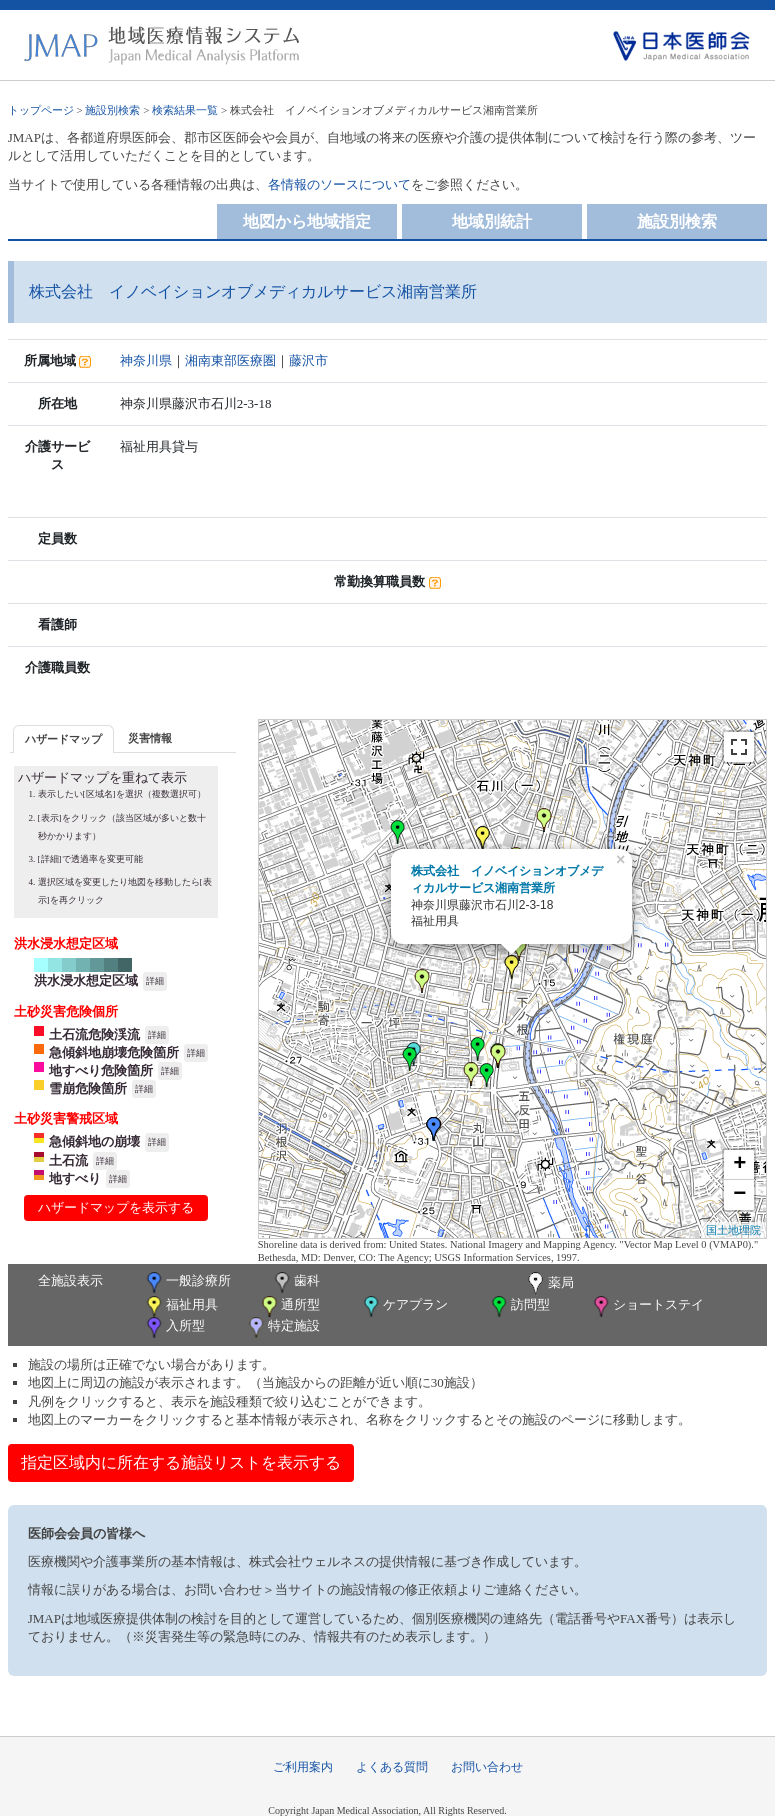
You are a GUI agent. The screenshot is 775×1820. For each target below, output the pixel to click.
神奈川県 (146, 360)
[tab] (63, 738)
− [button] (739, 1195)
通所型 (289, 1306)
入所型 (174, 1327)
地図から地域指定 (307, 221)
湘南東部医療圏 (230, 360)
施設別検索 (112, 110)
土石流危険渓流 (94, 1034)
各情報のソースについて (339, 184)
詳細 (155, 981)
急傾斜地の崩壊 (94, 1141)
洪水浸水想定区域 (86, 980)
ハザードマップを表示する (116, 1207)
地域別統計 (492, 221)
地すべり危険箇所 (101, 1070)
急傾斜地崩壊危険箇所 (114, 1052)
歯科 (295, 1282)
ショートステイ (647, 1306)
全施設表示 (70, 1280)
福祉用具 (180, 1306)
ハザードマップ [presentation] (63, 739)
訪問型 (519, 1306)
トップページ (41, 110)
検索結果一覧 (185, 110)
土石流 (68, 1160)
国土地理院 (733, 1230)
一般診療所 (187, 1282)
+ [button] (739, 1165)
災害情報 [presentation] (150, 738)
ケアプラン (404, 1306)
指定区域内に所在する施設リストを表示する (181, 1462)
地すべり (75, 1178)
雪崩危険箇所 (88, 1088)
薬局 (549, 1284)
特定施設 (282, 1327)
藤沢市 (308, 360)
